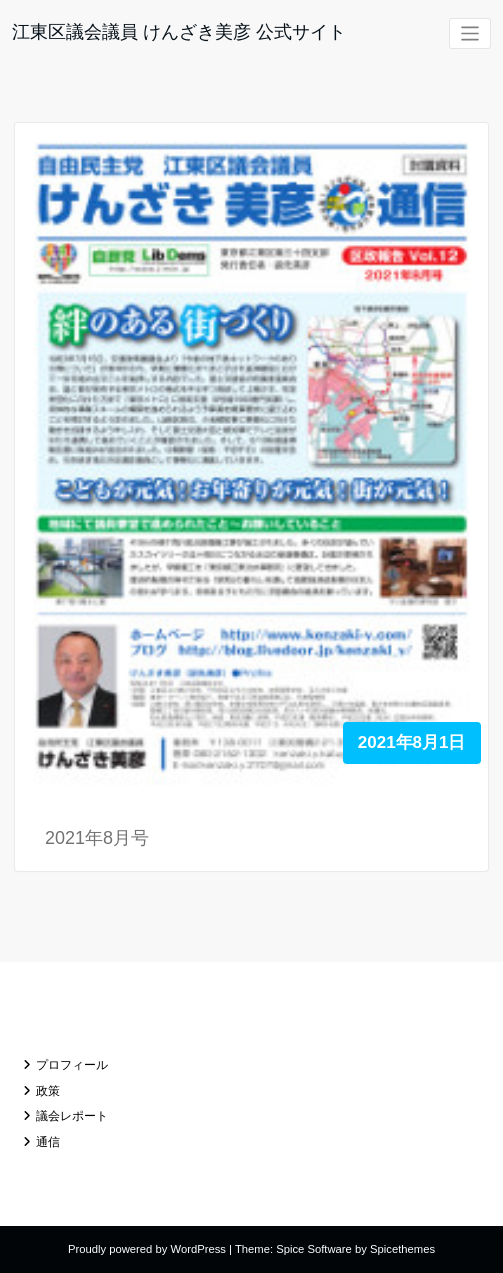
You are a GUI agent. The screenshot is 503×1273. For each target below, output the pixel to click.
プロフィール (72, 1065)
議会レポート (72, 1116)
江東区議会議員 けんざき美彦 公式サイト (179, 32)
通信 (48, 1142)
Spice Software (314, 1249)
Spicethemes (402, 1249)
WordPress (198, 1249)
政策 (48, 1091)
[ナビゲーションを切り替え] (470, 33)
